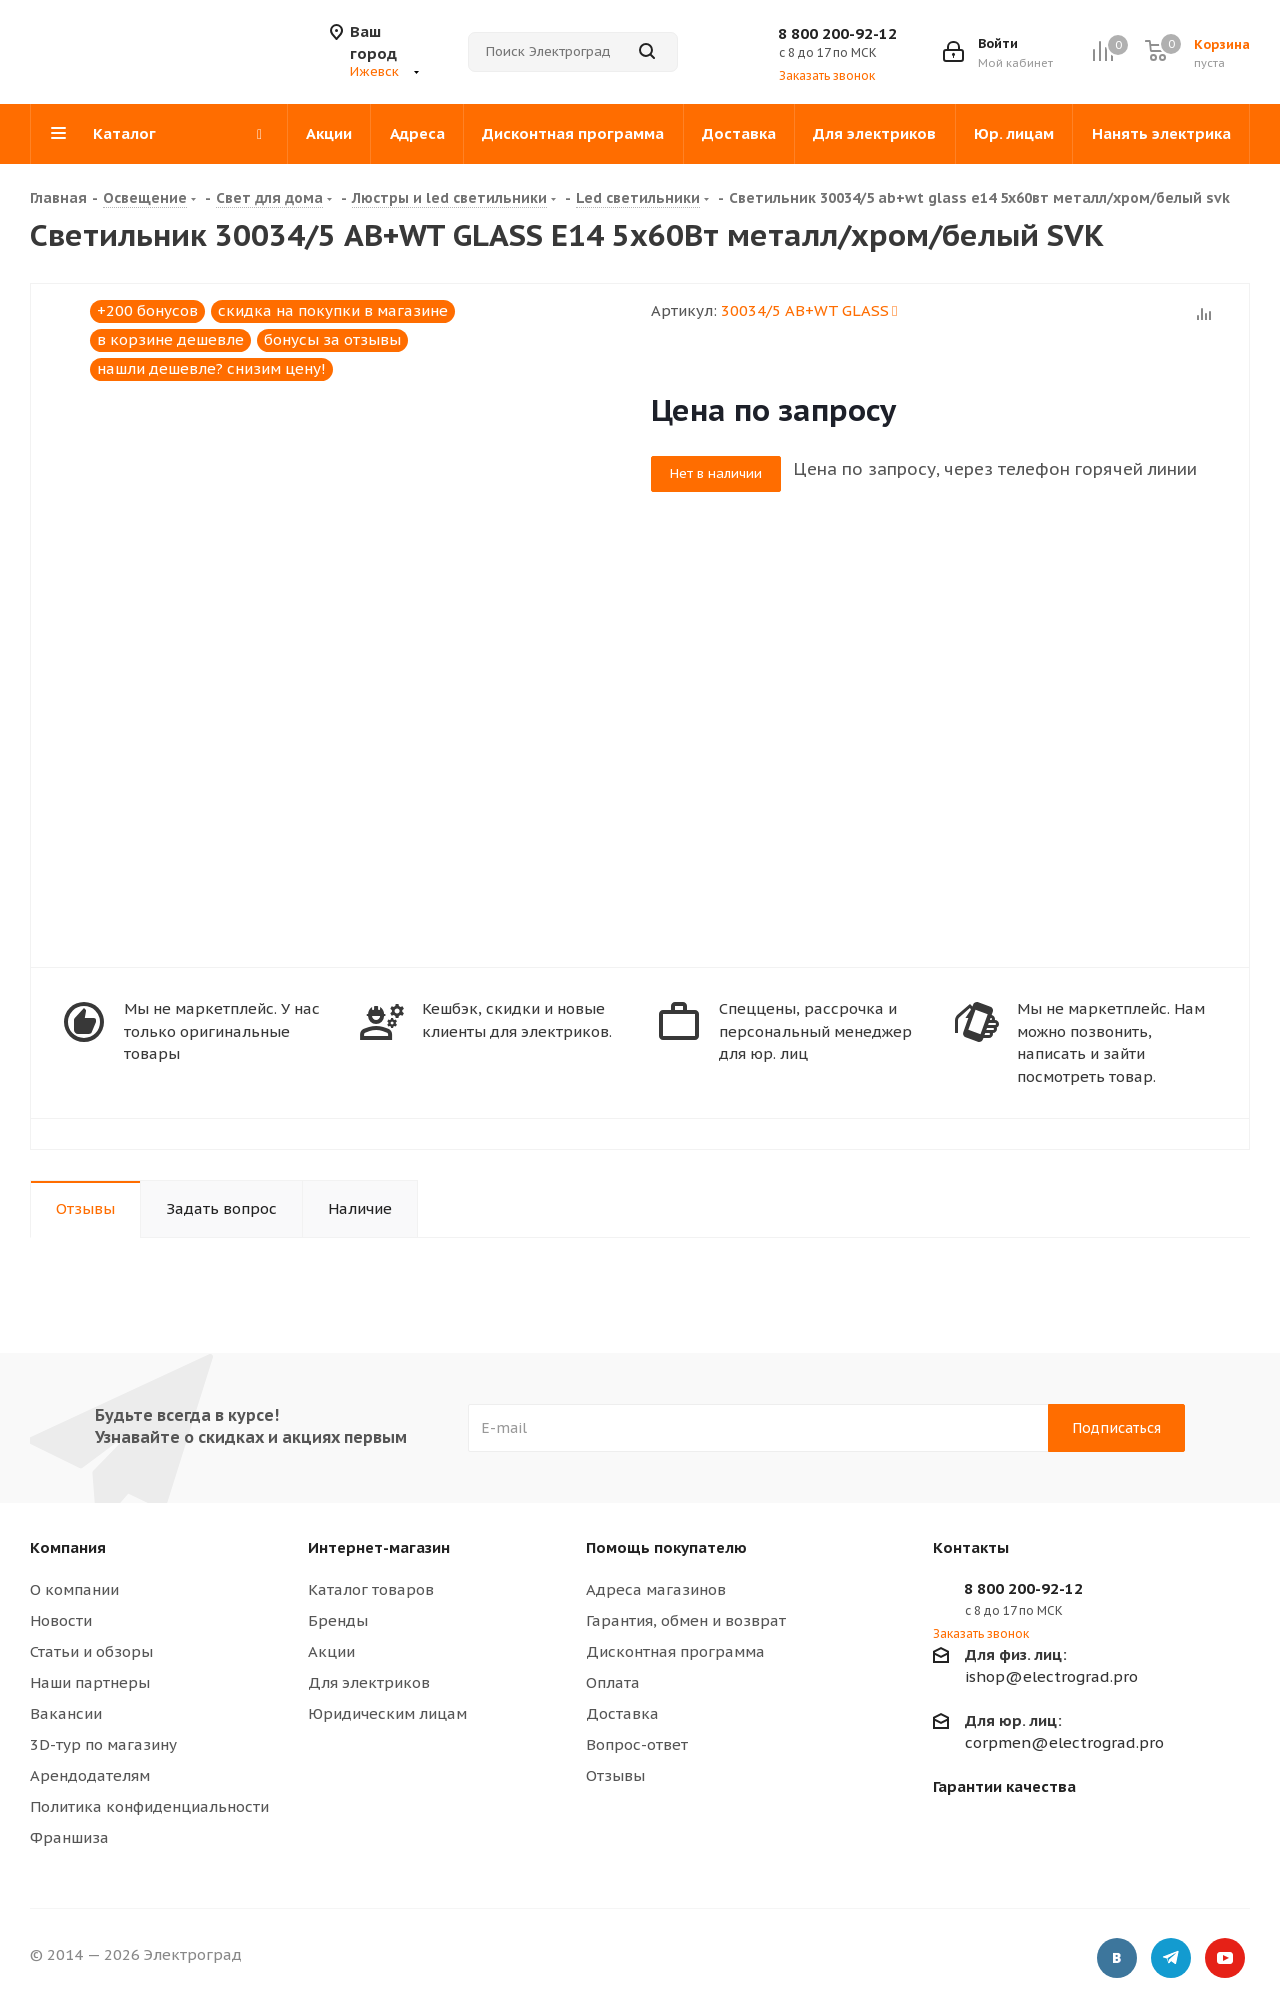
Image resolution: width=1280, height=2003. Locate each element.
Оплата (613, 1682)
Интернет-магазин (379, 1547)
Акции (331, 1651)
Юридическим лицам (387, 1713)
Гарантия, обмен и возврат (686, 1620)
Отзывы (615, 1775)
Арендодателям (90, 1775)
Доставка (622, 1713)
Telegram (1171, 1958)
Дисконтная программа (675, 1651)
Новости (61, 1620)
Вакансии (66, 1713)
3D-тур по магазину (103, 1744)
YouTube (1225, 1958)
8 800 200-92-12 (837, 33)
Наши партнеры (90, 1682)
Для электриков (369, 1682)
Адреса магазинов (656, 1589)
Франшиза (69, 1837)
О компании (74, 1589)
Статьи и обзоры (91, 1651)
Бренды (338, 1620)
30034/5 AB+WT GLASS (809, 310)
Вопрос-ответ (637, 1744)
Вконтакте (1117, 1958)
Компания (68, 1547)
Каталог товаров (371, 1589)
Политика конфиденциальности (149, 1806)
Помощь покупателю (666, 1547)
